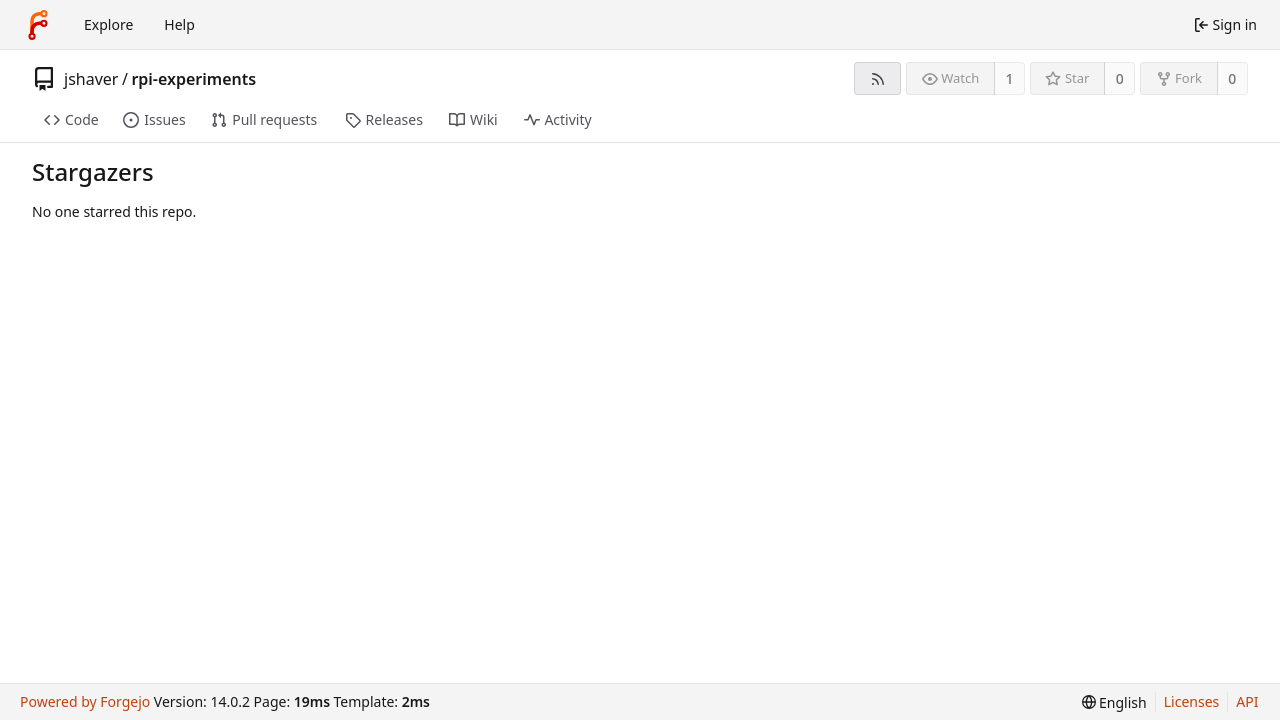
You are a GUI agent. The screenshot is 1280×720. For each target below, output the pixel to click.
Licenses (1192, 701)
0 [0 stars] (1120, 78)
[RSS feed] (877, 78)
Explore (108, 24)
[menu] (1114, 702)
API (1247, 701)
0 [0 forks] (1232, 78)
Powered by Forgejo (85, 701)
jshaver (91, 79)
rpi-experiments (193, 79)
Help (179, 24)
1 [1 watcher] (1010, 78)
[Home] (38, 25)
